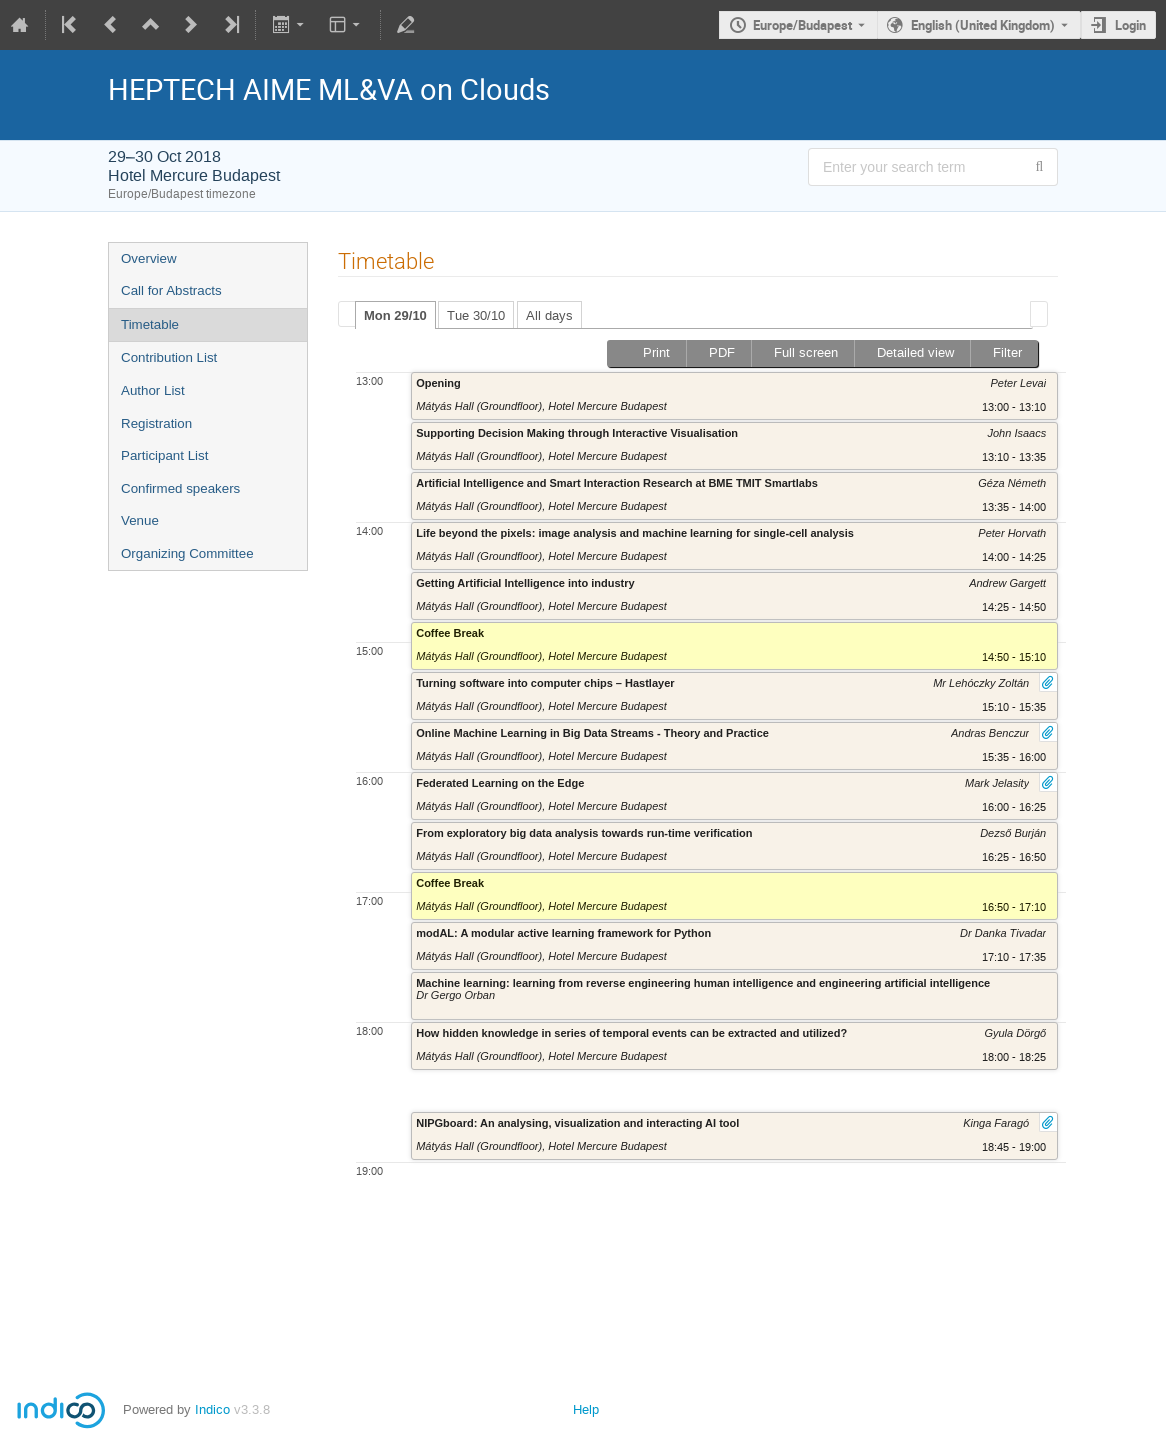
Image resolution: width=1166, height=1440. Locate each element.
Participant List (164, 455)
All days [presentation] (549, 315)
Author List (153, 390)
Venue (140, 520)
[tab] (395, 315)
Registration (156, 423)
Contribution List (169, 357)
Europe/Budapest (802, 25)
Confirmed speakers (180, 488)
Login (1130, 25)
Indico (212, 1409)
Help (586, 1409)
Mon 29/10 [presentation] (395, 315)
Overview (149, 258)
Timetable (150, 324)
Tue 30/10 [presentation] (476, 315)
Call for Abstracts (171, 290)
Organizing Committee (187, 553)
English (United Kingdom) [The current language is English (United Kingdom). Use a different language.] (983, 25)
